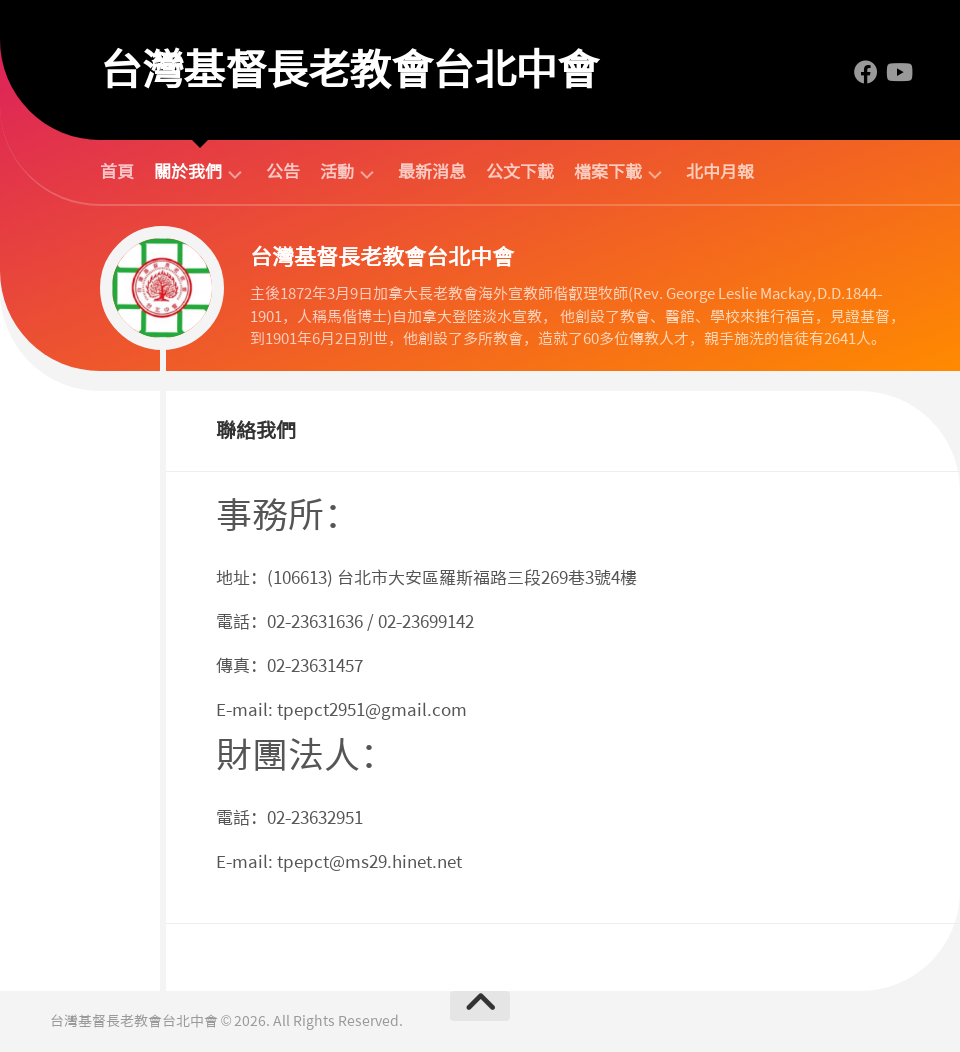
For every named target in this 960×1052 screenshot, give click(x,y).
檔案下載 (608, 172)
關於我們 (188, 172)
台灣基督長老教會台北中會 (349, 70)
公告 (283, 172)
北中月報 (720, 172)
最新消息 (432, 172)
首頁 (117, 172)
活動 (337, 172)
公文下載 (520, 172)
